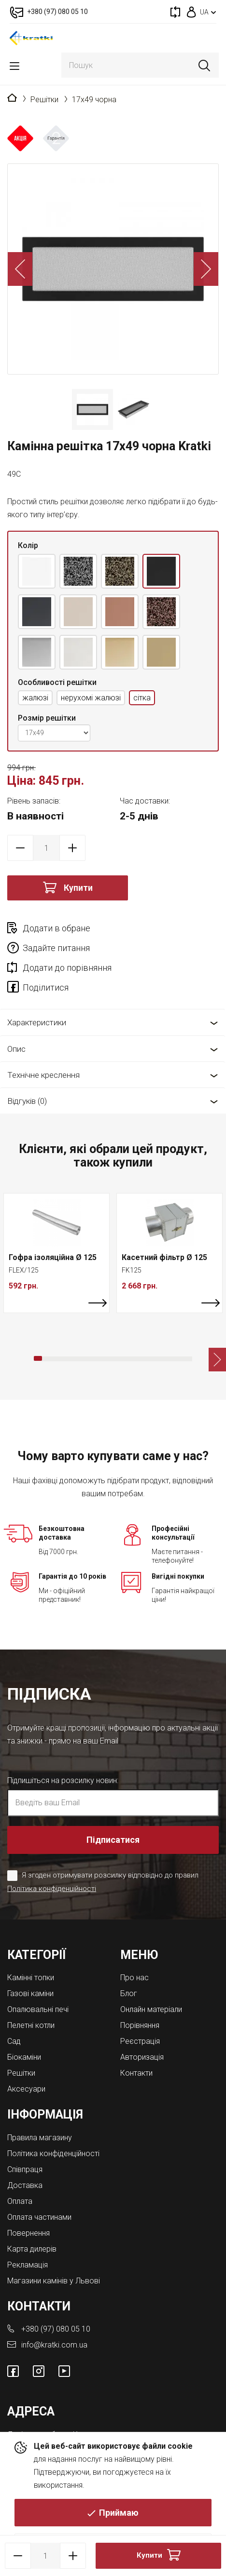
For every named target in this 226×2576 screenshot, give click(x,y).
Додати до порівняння (67, 968)
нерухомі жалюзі (91, 697)
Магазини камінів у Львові (53, 2280)
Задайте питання (56, 948)
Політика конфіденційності (51, 1888)
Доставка (24, 2185)
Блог (128, 1993)
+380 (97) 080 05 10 (55, 2329)
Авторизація (142, 2057)
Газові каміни (30, 1993)
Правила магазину (39, 2137)
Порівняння (139, 2025)
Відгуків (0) (27, 1101)
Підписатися (113, 1840)
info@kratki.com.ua (54, 2344)
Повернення (28, 2233)
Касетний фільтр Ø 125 (164, 1257)
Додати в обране (56, 928)
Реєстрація (140, 2041)
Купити (78, 888)
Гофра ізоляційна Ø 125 (53, 1257)
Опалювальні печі (38, 2009)
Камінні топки (30, 1977)
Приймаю (119, 2513)
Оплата (19, 2201)
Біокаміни (24, 2057)
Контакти (136, 2073)
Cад (14, 2041)
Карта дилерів (31, 2249)
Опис (16, 1049)
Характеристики (36, 1022)
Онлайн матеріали (151, 2009)
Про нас (134, 1977)
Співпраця (24, 2169)
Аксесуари (26, 2088)
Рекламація (27, 2264)
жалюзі (35, 697)
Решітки (44, 99)
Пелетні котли (31, 2025)
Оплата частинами (39, 2217)
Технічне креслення (43, 1075)
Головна (12, 98)
